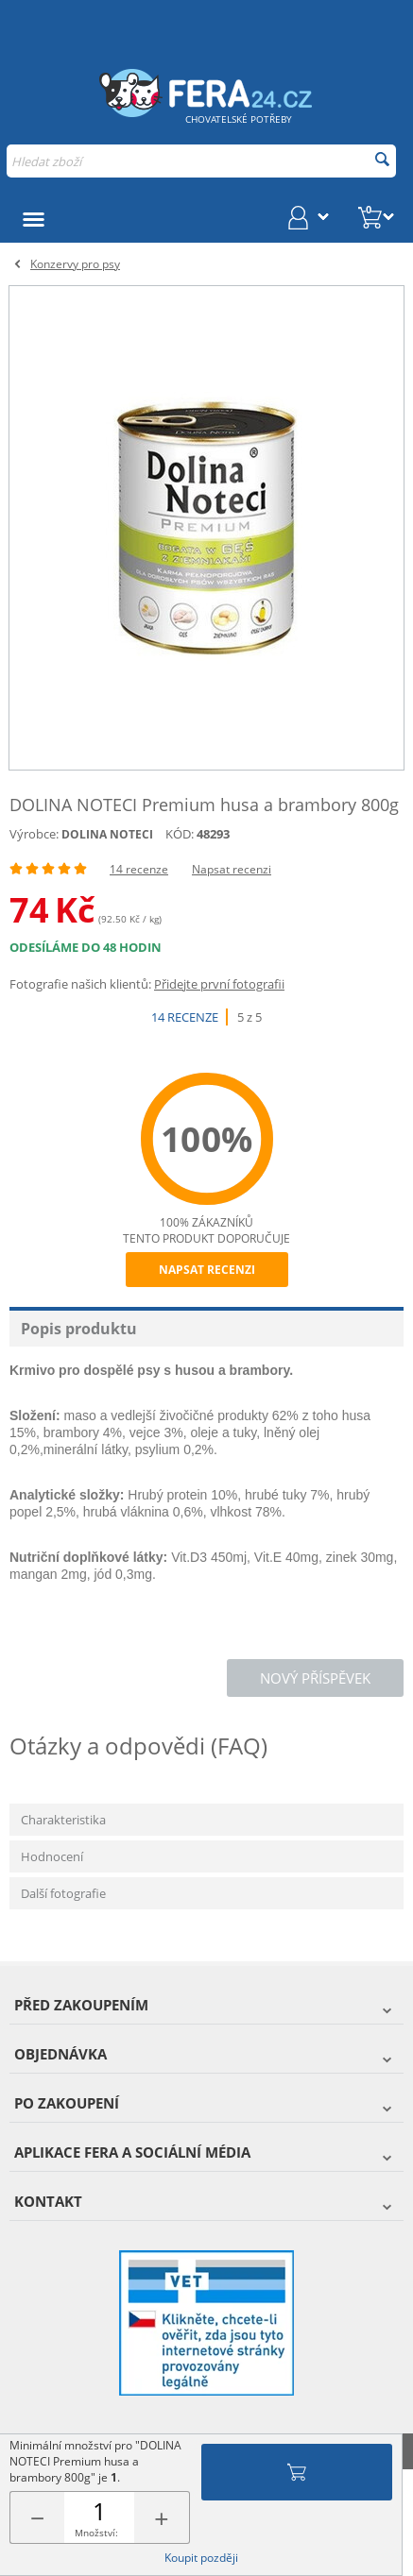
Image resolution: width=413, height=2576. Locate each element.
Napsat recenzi (231, 869)
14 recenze (139, 869)
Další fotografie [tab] (63, 1893)
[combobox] (201, 161)
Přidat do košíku (296, 2472)
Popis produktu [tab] (79, 1328)
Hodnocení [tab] (52, 1856)
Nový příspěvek (315, 1678)
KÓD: (179, 833)
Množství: (96, 2532)
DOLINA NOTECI (107, 834)
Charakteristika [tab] (63, 1819)
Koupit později (201, 2558)
